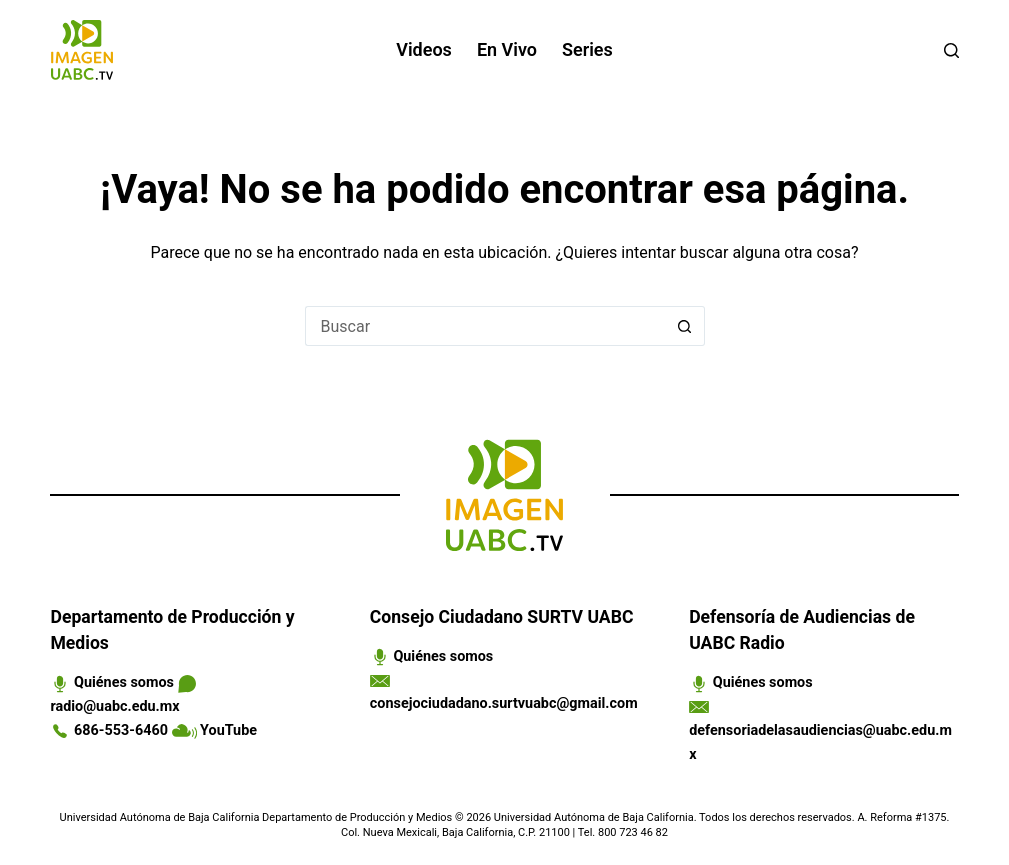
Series (587, 49)
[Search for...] (485, 326)
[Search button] (685, 326)
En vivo (507, 49)
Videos (424, 49)
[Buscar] (951, 50)
